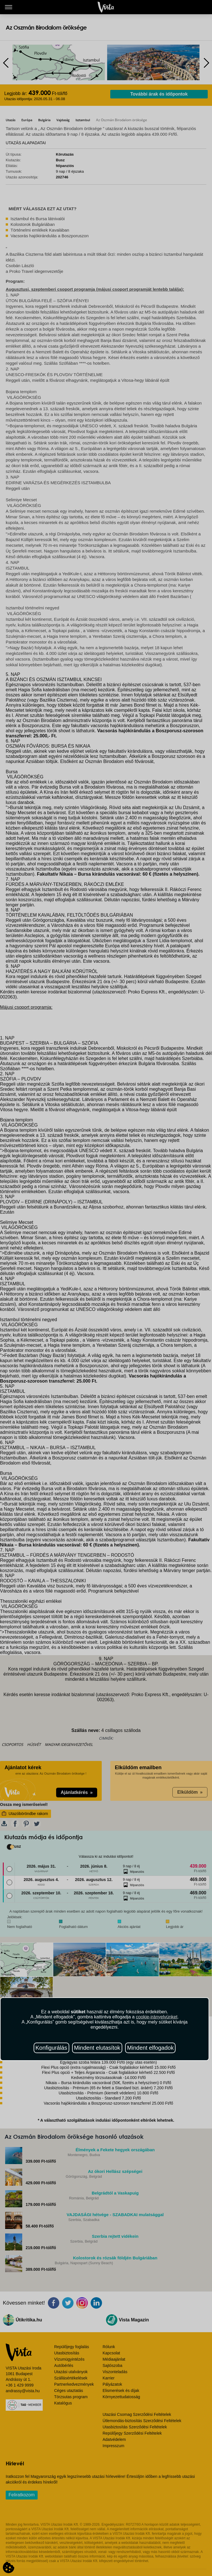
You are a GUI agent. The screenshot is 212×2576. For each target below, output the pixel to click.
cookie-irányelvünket (157, 2016)
